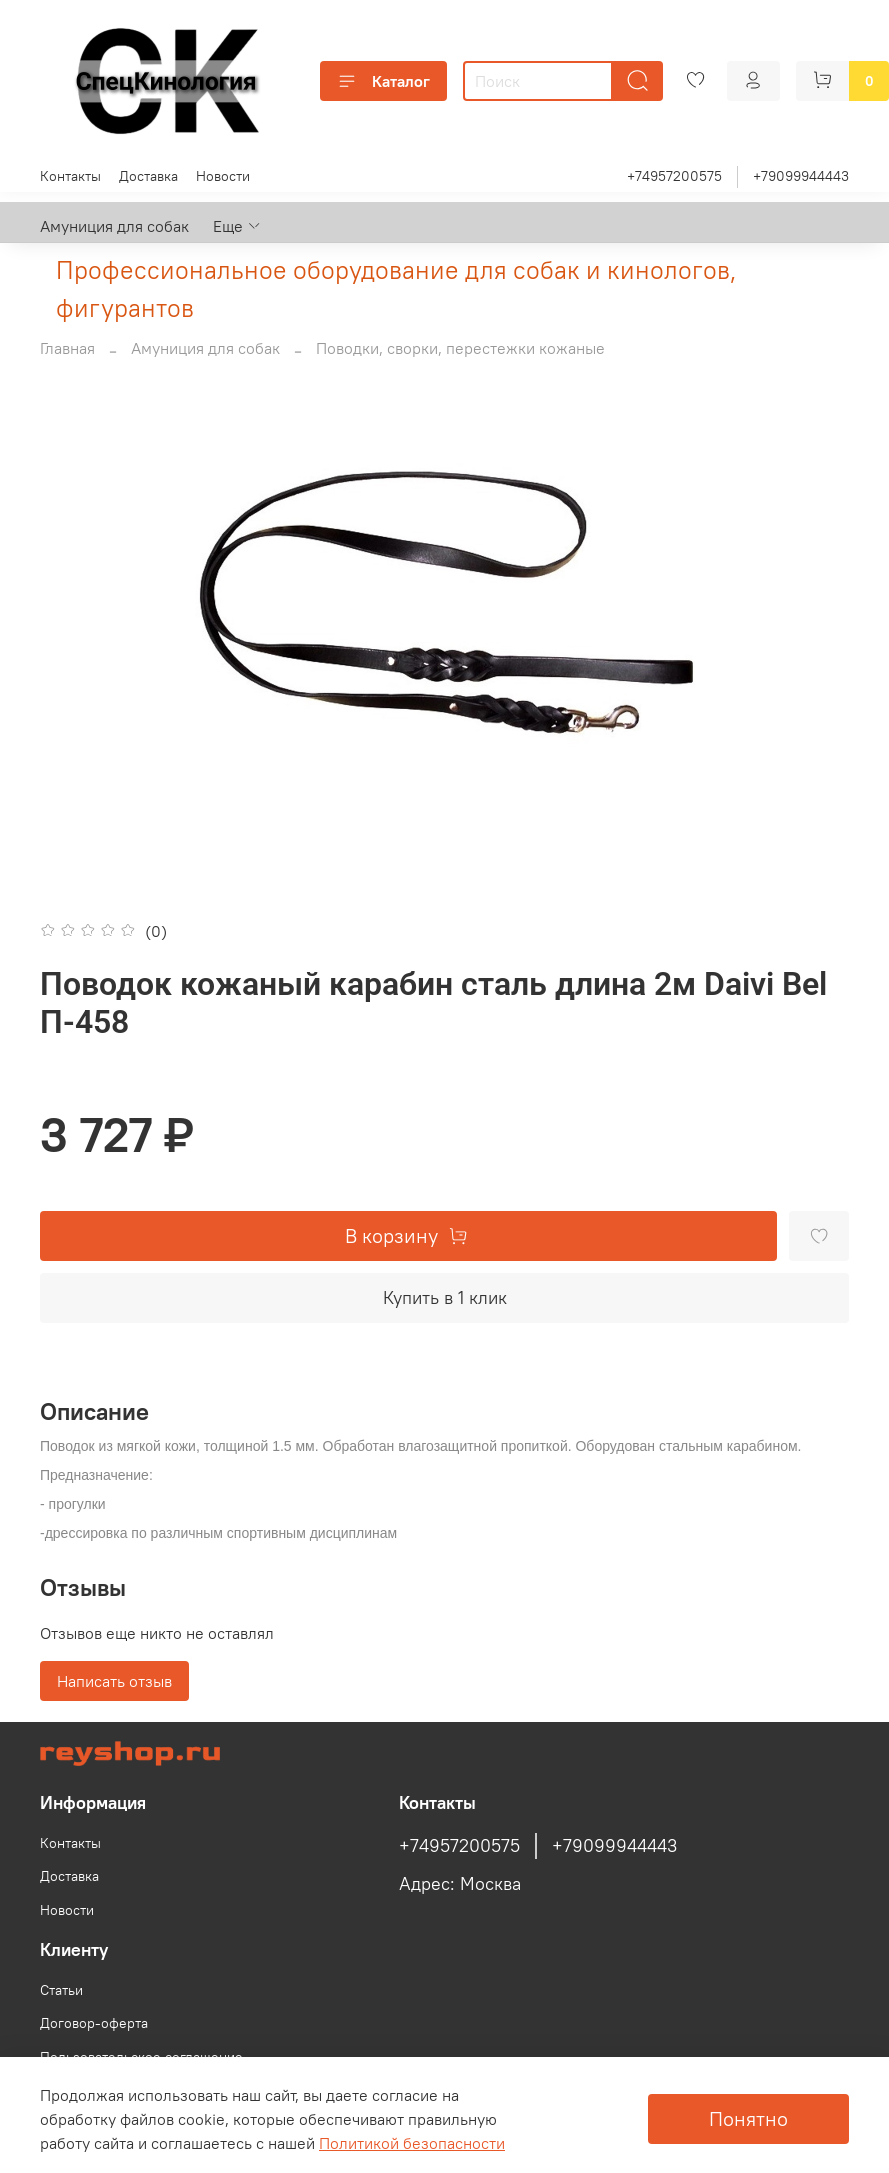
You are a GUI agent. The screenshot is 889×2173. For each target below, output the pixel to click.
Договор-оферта (94, 2023)
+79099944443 (801, 176)
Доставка (148, 176)
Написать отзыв (114, 1681)
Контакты (70, 176)
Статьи (61, 1990)
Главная (67, 348)
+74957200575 (674, 176)
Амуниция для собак (114, 226)
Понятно (748, 2118)
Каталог (383, 81)
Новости (223, 176)
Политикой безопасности (412, 2143)
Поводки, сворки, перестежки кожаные (460, 348)
